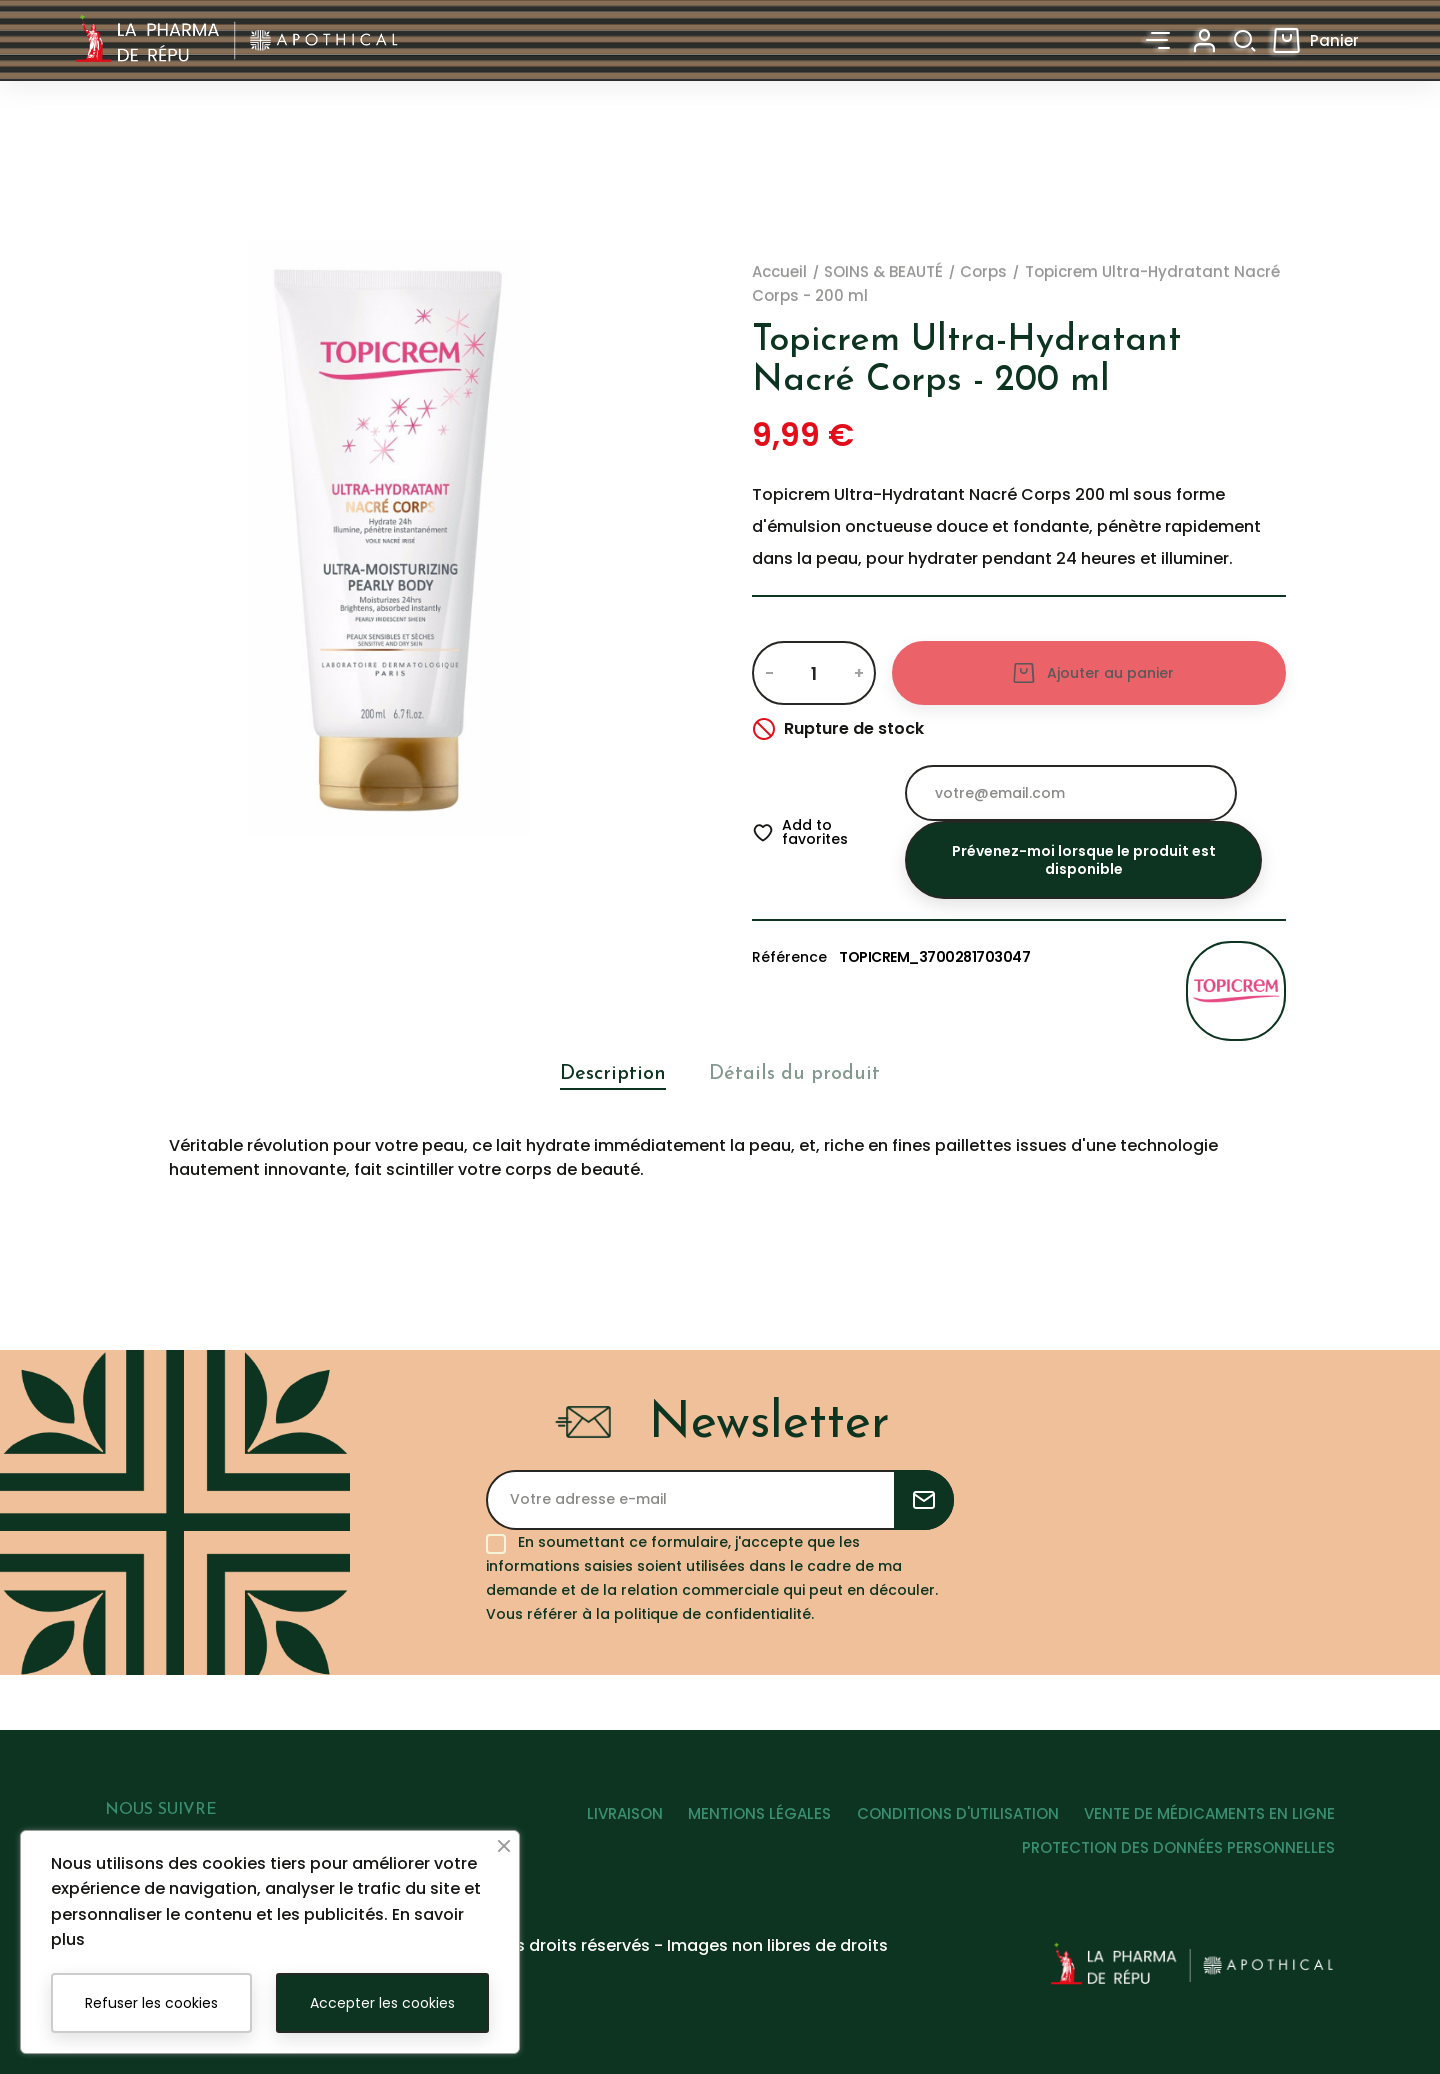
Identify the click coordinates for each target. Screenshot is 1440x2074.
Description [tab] (606, 1073)
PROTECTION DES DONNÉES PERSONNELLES (1178, 1854)
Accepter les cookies (382, 2003)
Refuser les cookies (151, 2003)
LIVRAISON (599, 1819)
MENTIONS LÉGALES (742, 1819)
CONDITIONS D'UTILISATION (949, 1819)
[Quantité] (813, 673)
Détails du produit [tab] (799, 1073)
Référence (789, 957)
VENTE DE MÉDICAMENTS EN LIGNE (1209, 1819)
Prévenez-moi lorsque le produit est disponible (1084, 860)
